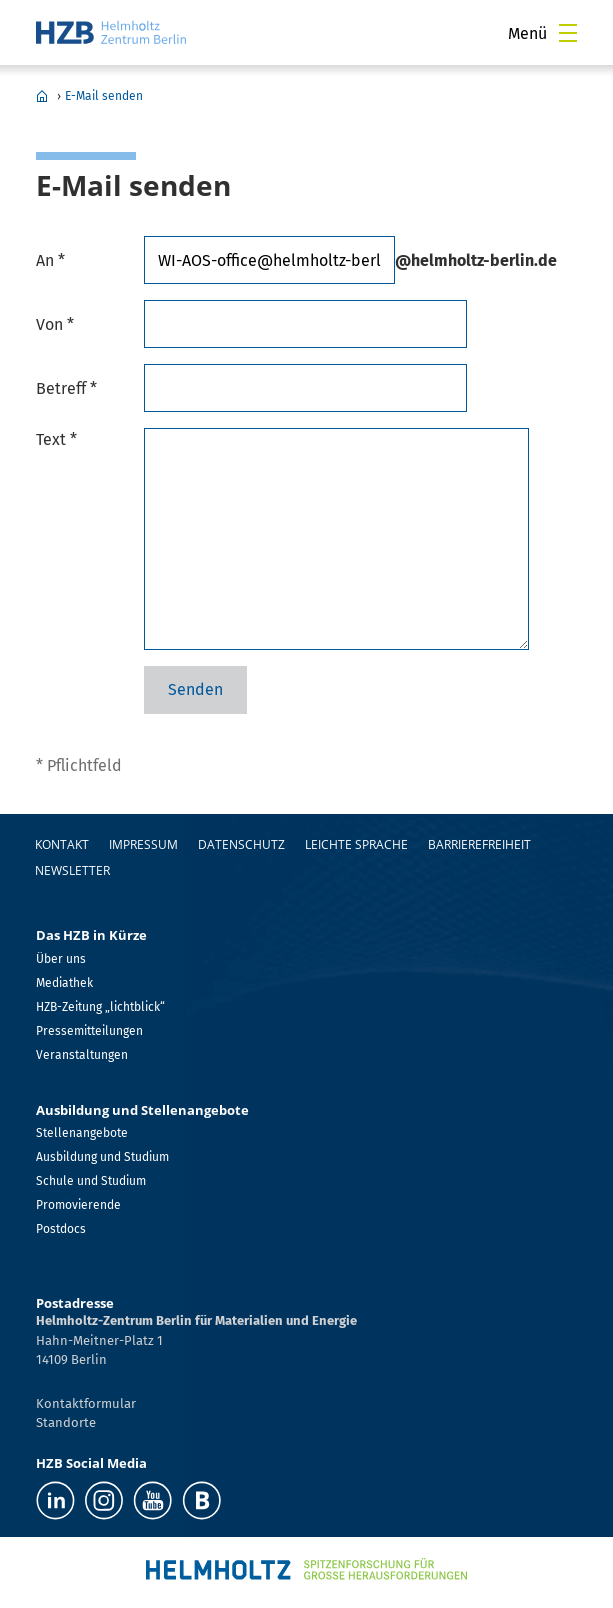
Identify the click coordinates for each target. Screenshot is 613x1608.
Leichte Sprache (356, 844)
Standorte (66, 1422)
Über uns (61, 959)
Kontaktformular (86, 1403)
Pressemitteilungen (89, 1031)
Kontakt (62, 844)
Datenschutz (241, 844)
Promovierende (78, 1205)
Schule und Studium (91, 1181)
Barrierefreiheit (479, 844)
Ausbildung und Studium (102, 1157)
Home (42, 96)
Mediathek (64, 983)
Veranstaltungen (82, 1055)
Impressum (143, 844)
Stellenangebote (82, 1133)
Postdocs (61, 1229)
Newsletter (72, 870)
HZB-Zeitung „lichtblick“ (100, 1007)
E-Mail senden (104, 96)
